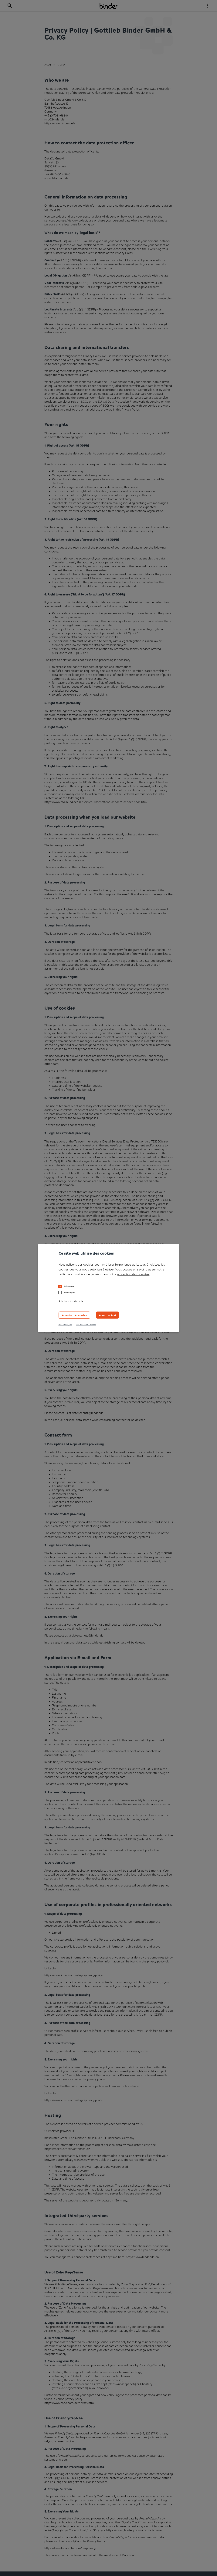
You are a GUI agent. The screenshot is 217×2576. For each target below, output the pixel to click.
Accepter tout (107, 1315)
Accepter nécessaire (74, 1315)
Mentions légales (65, 1324)
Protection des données (86, 1324)
